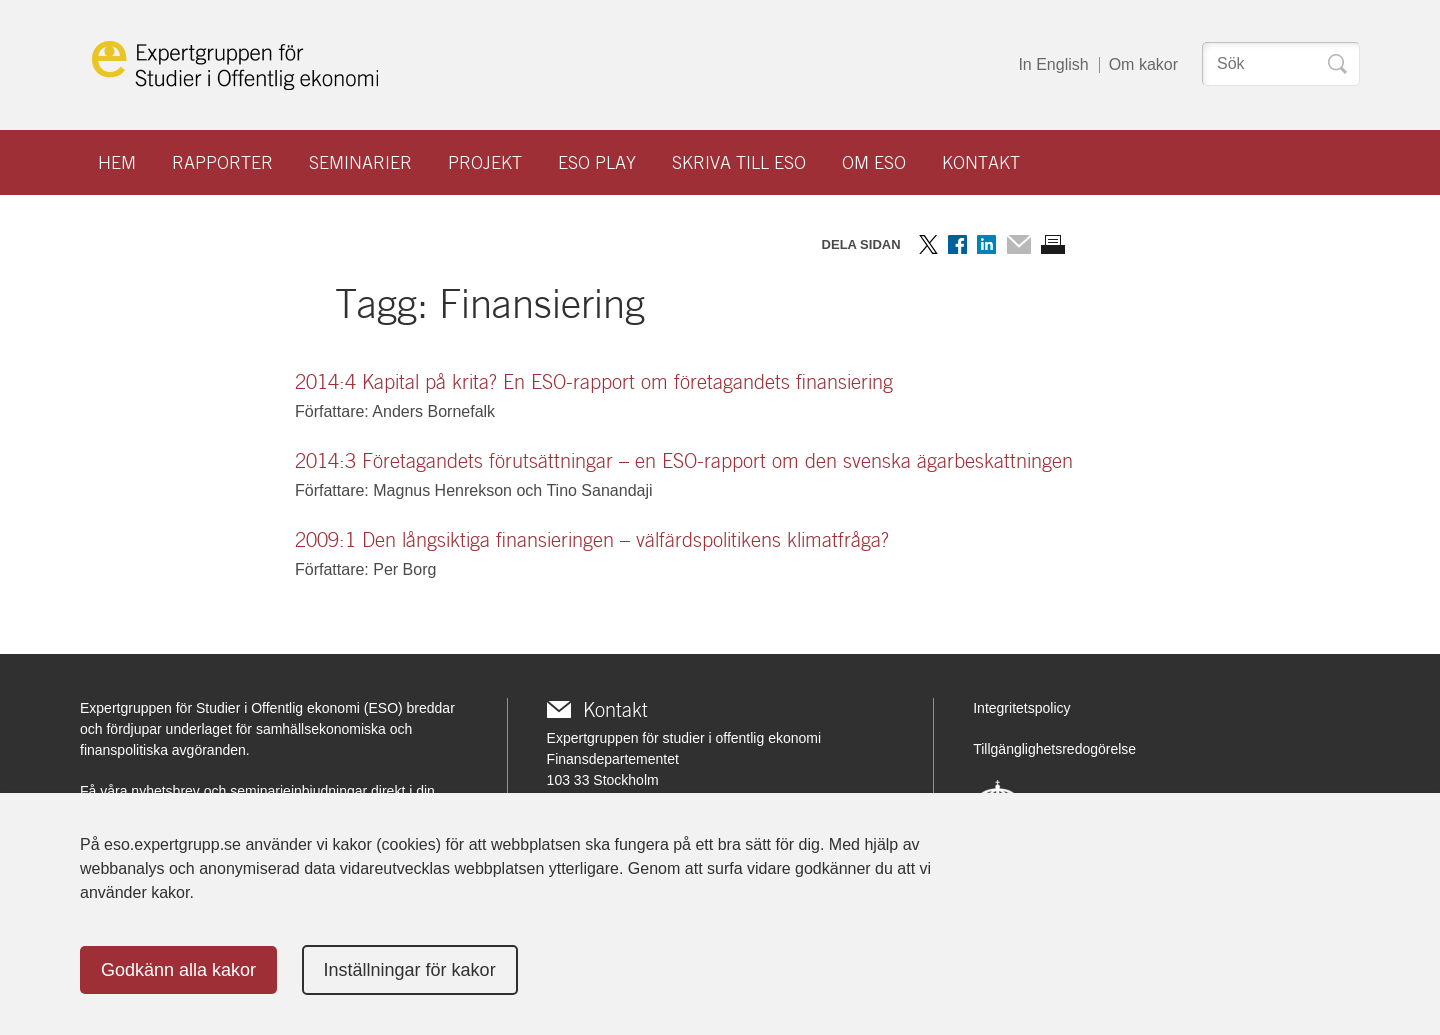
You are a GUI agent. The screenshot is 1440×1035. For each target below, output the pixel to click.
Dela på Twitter (928, 244)
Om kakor (1143, 64)
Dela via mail (1018, 244)
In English (1053, 64)
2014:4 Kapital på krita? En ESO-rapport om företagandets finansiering (594, 382)
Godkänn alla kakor (178, 970)
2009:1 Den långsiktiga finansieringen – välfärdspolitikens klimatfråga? (592, 540)
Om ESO (874, 162)
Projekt (485, 162)
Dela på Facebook (957, 244)
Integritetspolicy (1021, 708)
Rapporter (222, 162)
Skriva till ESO (739, 162)
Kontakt (981, 162)
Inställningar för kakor (410, 970)
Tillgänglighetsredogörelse (1054, 749)
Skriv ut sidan (1053, 244)
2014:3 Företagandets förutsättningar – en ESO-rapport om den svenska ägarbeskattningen (684, 461)
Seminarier (360, 162)
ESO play (597, 162)
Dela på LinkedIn (986, 244)
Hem (117, 162)
